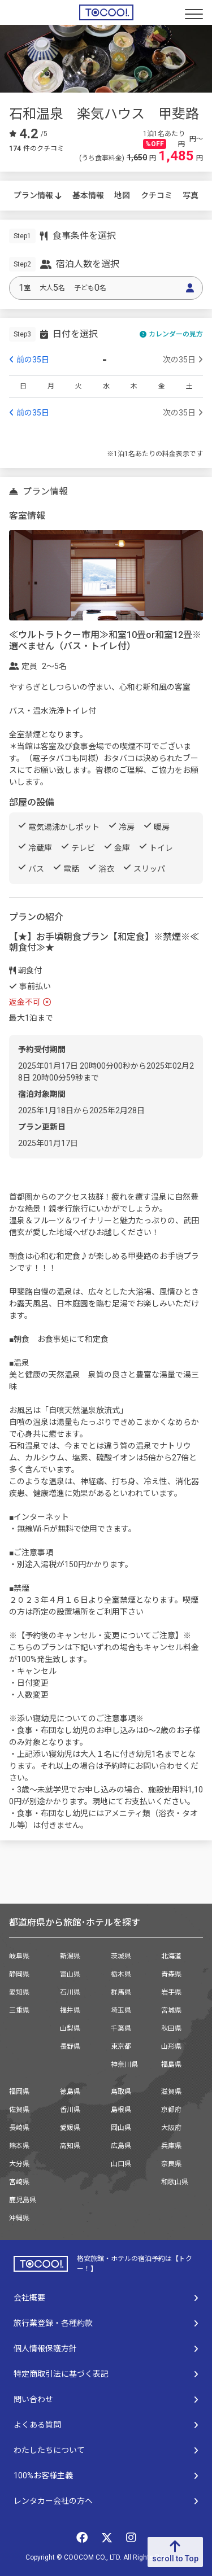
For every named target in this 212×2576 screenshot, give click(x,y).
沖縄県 (19, 2218)
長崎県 (19, 2128)
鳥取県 (121, 2092)
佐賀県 (19, 2110)
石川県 (70, 1992)
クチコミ (156, 195)
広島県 (121, 2146)
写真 (190, 195)
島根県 (121, 2110)
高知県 (70, 2146)
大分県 (19, 2164)
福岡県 (19, 2092)
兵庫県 (171, 2146)
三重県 (19, 2010)
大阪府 (171, 2128)
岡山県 (121, 2128)
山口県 (121, 2164)
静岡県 (19, 1974)
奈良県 (171, 2164)
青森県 (171, 1974)
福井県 (70, 2010)
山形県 (171, 2046)
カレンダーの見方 (171, 334)
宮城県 (171, 2010)
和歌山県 (174, 2182)
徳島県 (70, 2092)
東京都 (121, 2046)
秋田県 (171, 2028)
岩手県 (171, 1992)
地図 (122, 195)
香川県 (70, 2110)
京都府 (171, 2110)
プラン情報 (38, 195)
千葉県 (121, 2028)
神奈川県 (124, 2064)
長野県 (70, 2046)
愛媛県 (70, 2128)
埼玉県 (121, 2010)
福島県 (171, 2064)
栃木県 (121, 1974)
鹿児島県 (22, 2200)
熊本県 (19, 2146)
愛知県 (19, 1992)
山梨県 (70, 2028)
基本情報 (88, 195)
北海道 (171, 1956)
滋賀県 (171, 2092)
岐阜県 (19, 1956)
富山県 (70, 1974)
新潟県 (70, 1956)
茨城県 (121, 1956)
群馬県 (121, 1992)
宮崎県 (19, 2182)
